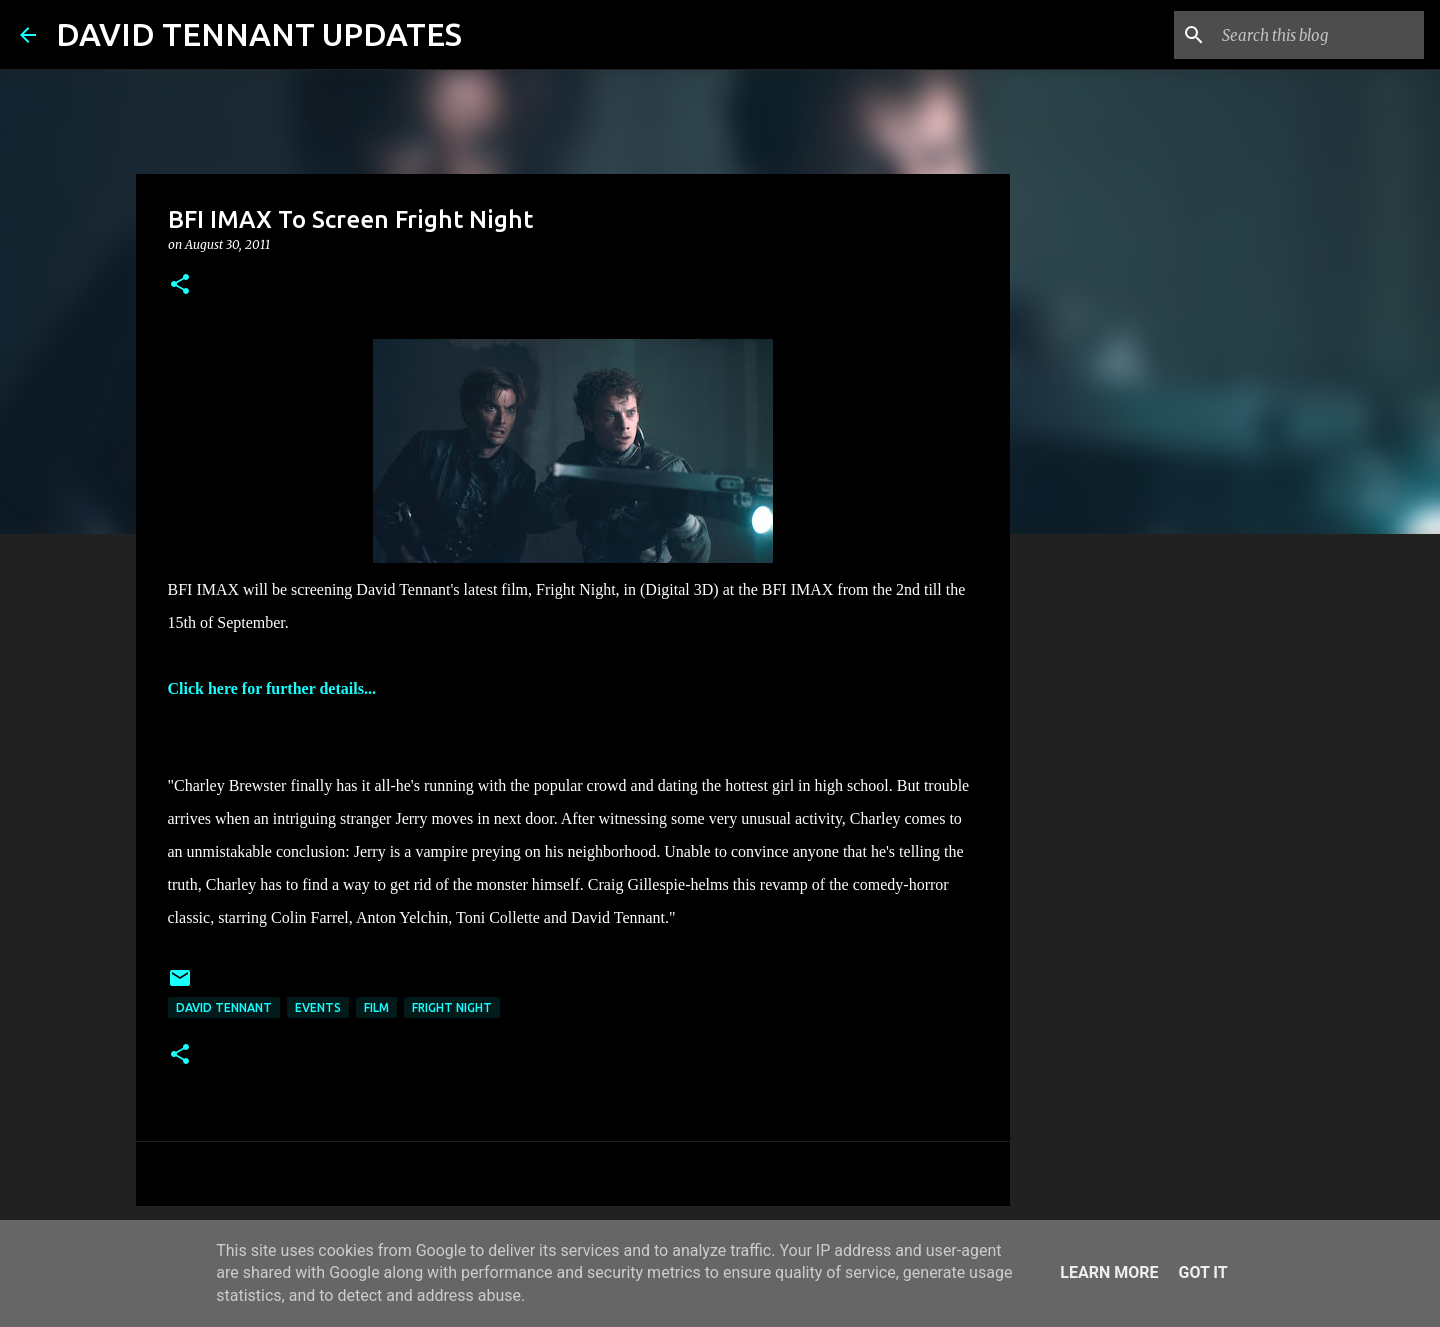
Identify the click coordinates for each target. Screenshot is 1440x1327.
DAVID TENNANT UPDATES (259, 34)
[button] (180, 285)
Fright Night (452, 1007)
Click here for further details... (272, 688)
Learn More (1109, 1272)
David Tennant (224, 1007)
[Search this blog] (1319, 35)
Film (376, 1007)
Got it (1202, 1272)
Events (318, 1007)
